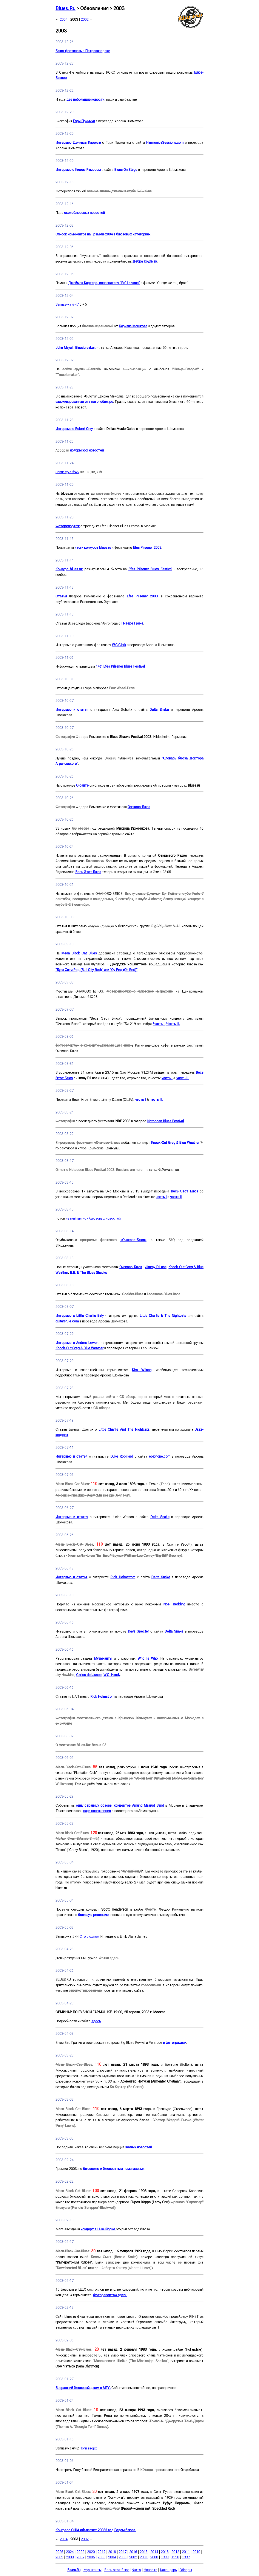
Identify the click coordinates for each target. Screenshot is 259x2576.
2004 (64, 19)
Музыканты (92, 2570)
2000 (154, 2557)
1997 (186, 2557)
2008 (70, 2557)
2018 (112, 2552)
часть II (176, 1197)
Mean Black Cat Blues (79, 953)
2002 (85, 19)
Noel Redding (174, 1604)
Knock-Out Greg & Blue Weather (175, 1143)
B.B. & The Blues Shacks (88, 1273)
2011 (186, 2552)
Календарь (168, 2570)
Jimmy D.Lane (155, 1267)
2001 (144, 2557)
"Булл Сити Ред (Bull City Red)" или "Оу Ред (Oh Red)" (96, 970)
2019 (101, 2552)
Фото (136, 2570)
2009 (59, 2557)
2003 (122, 2557)
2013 (165, 2552)
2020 (91, 2552)
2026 (59, 2552)
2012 (175, 2552)
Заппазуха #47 (67, 304)
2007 (80, 2557)
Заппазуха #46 (67, 472)
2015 (144, 2552)
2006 (91, 2557)
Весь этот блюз (117, 2570)
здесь (96, 2021)
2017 (122, 2552)
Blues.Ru (66, 8)
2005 (101, 2557)
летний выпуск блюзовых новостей (93, 1218)
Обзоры (186, 2570)
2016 (133, 2552)
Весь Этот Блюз (184, 1191)
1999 (165, 2557)
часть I (161, 1197)
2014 (154, 2552)
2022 (80, 2552)
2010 (196, 2552)
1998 (175, 2557)
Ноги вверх (88, 2448)
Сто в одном (89, 1936)
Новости (150, 2570)
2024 (70, 2552)
